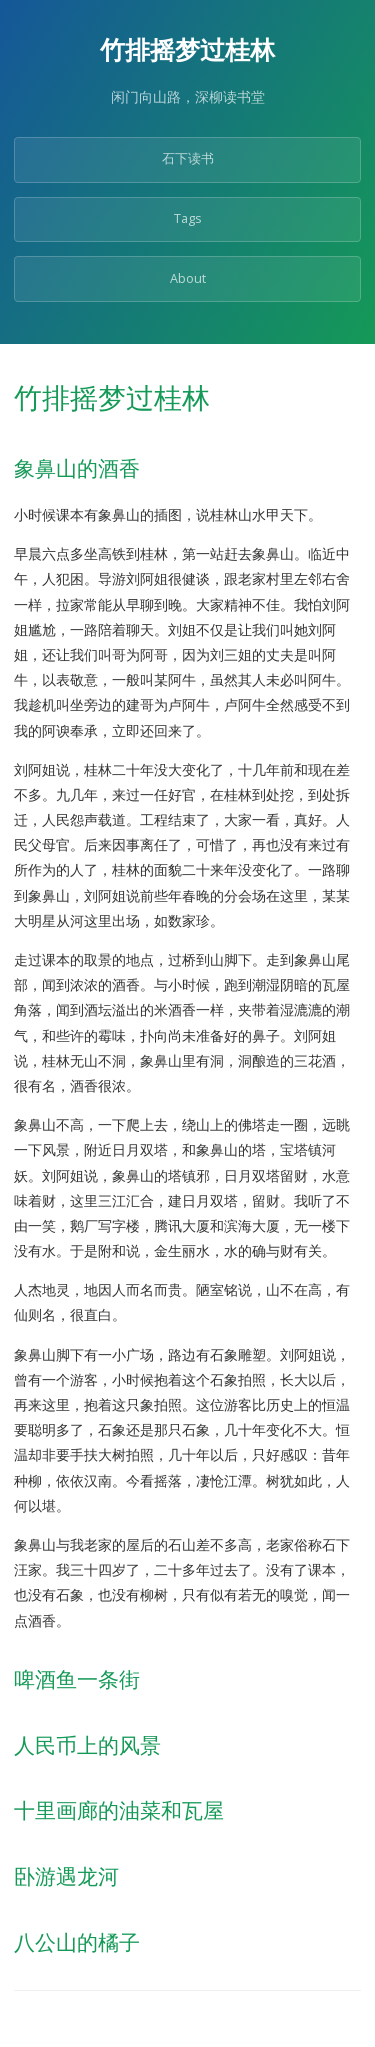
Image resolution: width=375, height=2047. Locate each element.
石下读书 (188, 158)
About (188, 278)
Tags (188, 218)
